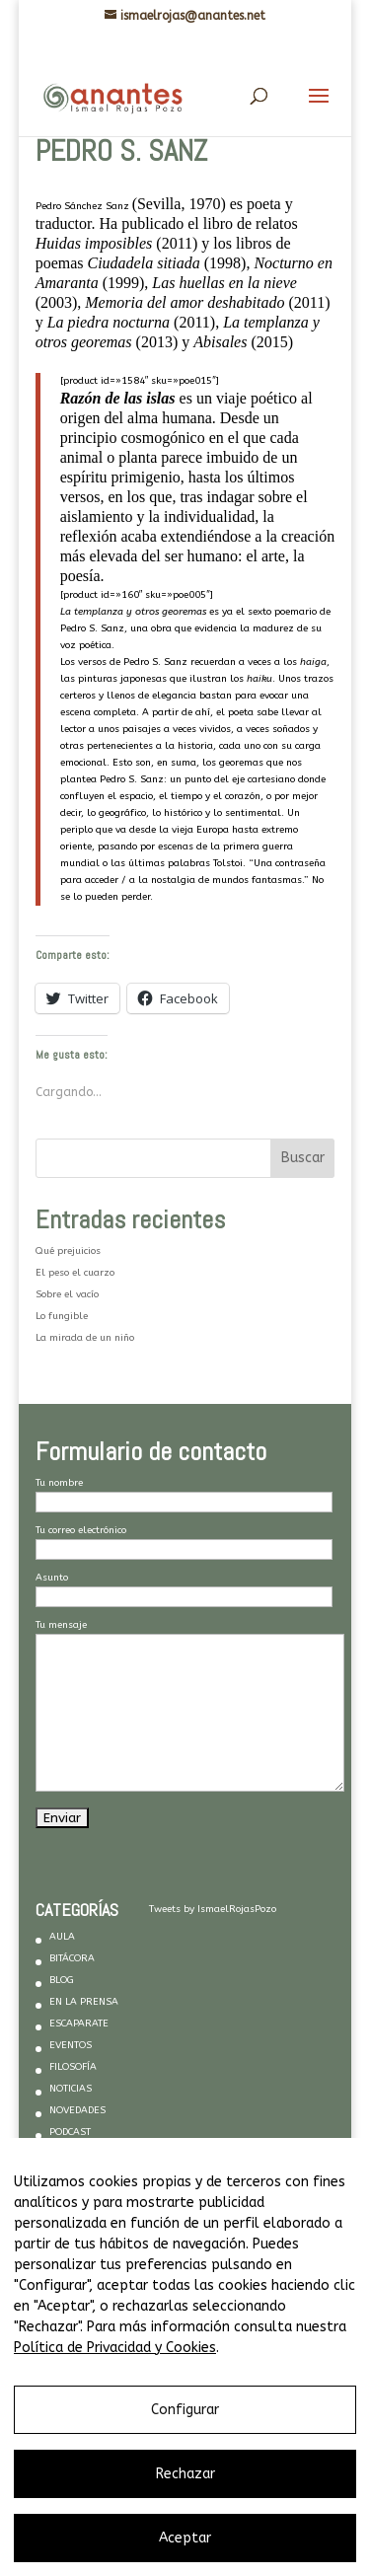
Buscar (303, 1157)
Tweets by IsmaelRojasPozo (212, 1909)
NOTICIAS (70, 2089)
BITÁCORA (72, 1958)
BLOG (61, 1980)
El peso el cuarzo (75, 1273)
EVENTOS (70, 2045)
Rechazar (185, 2474)
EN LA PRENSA (83, 2002)
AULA (62, 1937)
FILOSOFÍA (73, 2067)
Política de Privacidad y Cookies (115, 2347)
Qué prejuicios (68, 1251)
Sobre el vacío (67, 1294)
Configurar (185, 2409)
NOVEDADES (77, 2110)
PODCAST (70, 2132)
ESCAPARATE (79, 2023)
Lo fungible (62, 1316)
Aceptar (185, 2538)
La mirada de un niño (85, 1338)
